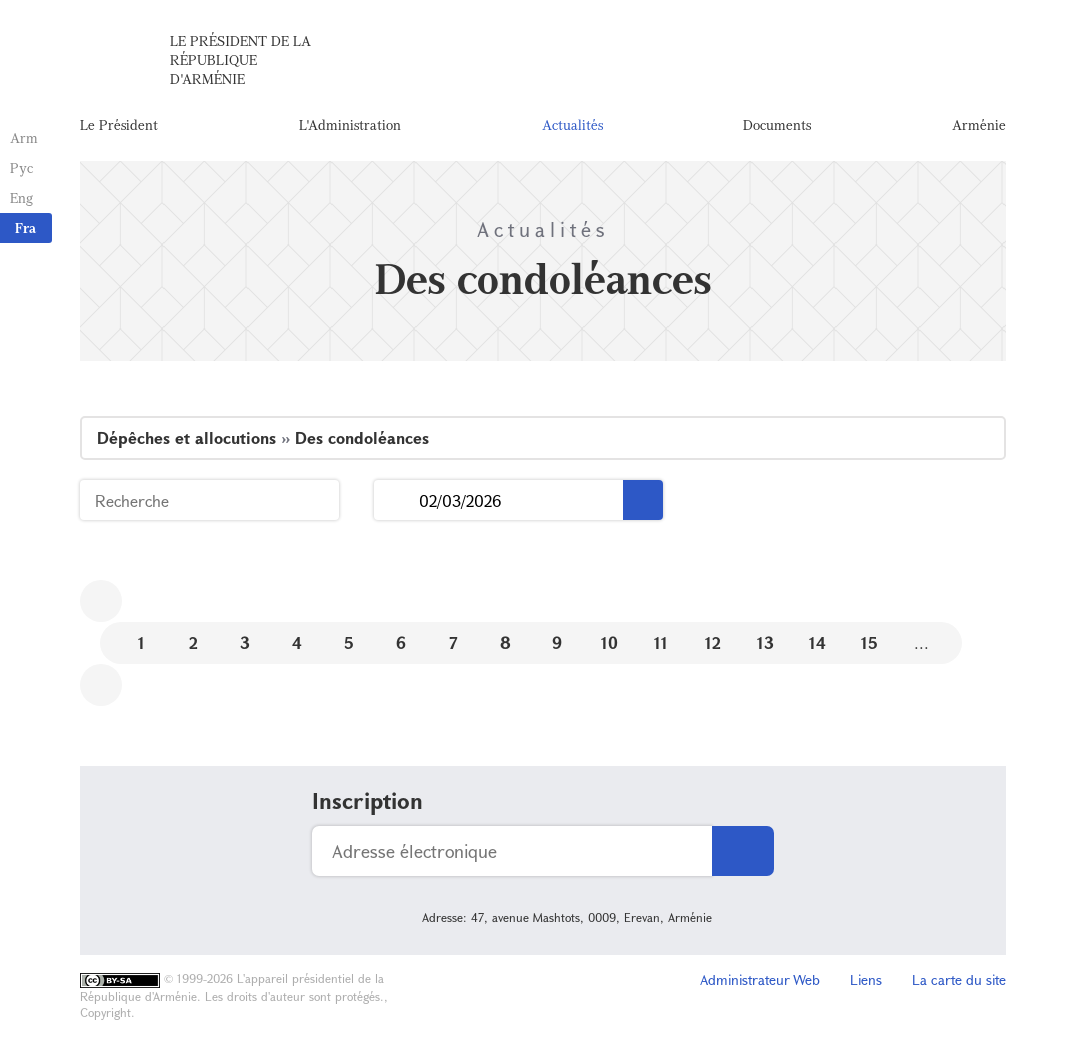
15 (869, 642)
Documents (777, 124)
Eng (21, 197)
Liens (866, 979)
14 (817, 642)
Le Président (119, 124)
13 (765, 642)
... (396, 500)
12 (713, 642)
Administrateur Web (760, 979)
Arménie (979, 124)
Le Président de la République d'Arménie (240, 59)
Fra (25, 227)
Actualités (572, 124)
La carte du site (959, 979)
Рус (21, 167)
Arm (24, 137)
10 (609, 642)
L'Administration (350, 124)
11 (661, 642)
